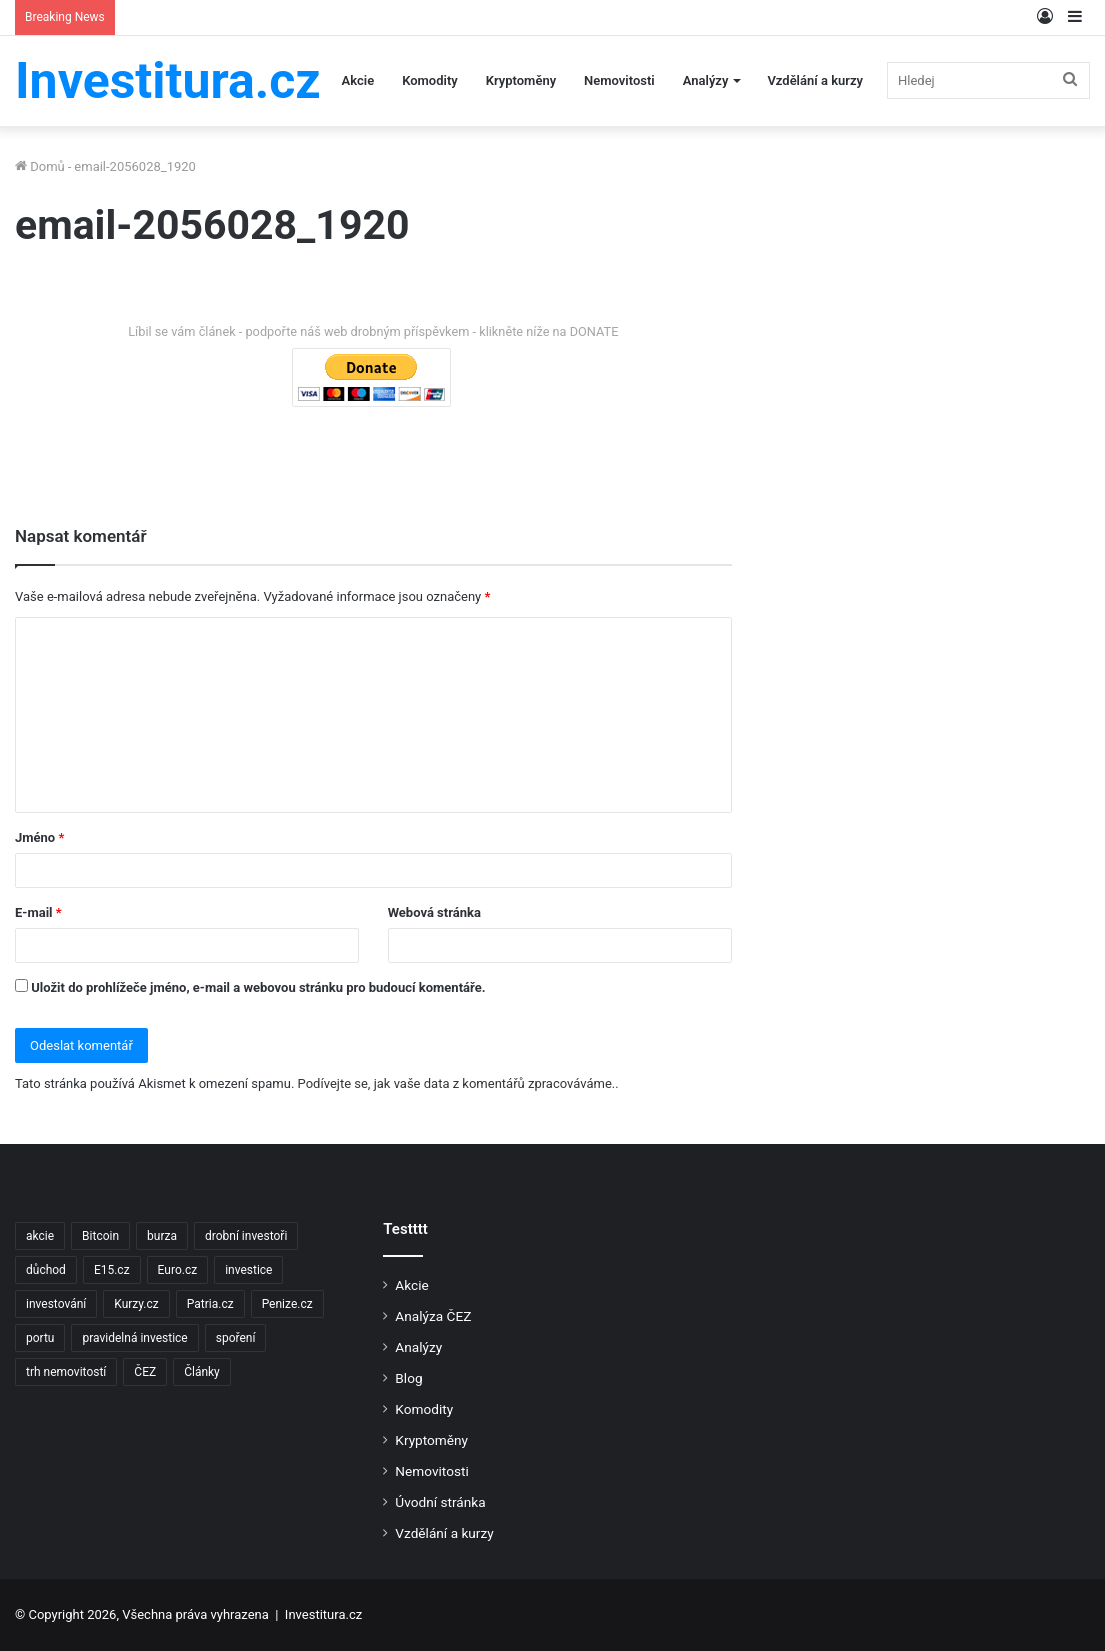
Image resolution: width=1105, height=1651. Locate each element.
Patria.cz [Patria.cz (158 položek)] (210, 1304)
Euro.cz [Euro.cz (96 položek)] (178, 1270)
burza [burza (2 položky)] (162, 1236)
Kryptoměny (521, 80)
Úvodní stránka (440, 1502)
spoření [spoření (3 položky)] (236, 1338)
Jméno (39, 837)
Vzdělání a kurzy (815, 80)
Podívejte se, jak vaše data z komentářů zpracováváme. (457, 1083)
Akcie (358, 80)
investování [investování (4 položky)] (56, 1304)
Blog (408, 1378)
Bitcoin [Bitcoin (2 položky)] (100, 1236)
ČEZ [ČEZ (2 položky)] (145, 1372)
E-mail (38, 912)
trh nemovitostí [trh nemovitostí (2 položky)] (66, 1372)
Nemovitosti (619, 80)
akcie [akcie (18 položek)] (40, 1236)
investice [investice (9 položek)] (248, 1270)
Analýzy (706, 80)
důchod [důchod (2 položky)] (46, 1270)
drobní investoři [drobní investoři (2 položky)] (246, 1236)
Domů (40, 166)
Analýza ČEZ (433, 1316)
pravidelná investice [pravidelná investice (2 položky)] (134, 1338)
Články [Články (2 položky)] (202, 1372)
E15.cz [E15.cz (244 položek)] (112, 1270)
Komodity (430, 80)
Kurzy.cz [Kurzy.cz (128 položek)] (136, 1304)
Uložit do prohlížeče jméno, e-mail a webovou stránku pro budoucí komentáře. (258, 987)
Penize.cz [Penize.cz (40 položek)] (287, 1304)
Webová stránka (434, 912)
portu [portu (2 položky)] (40, 1338)
